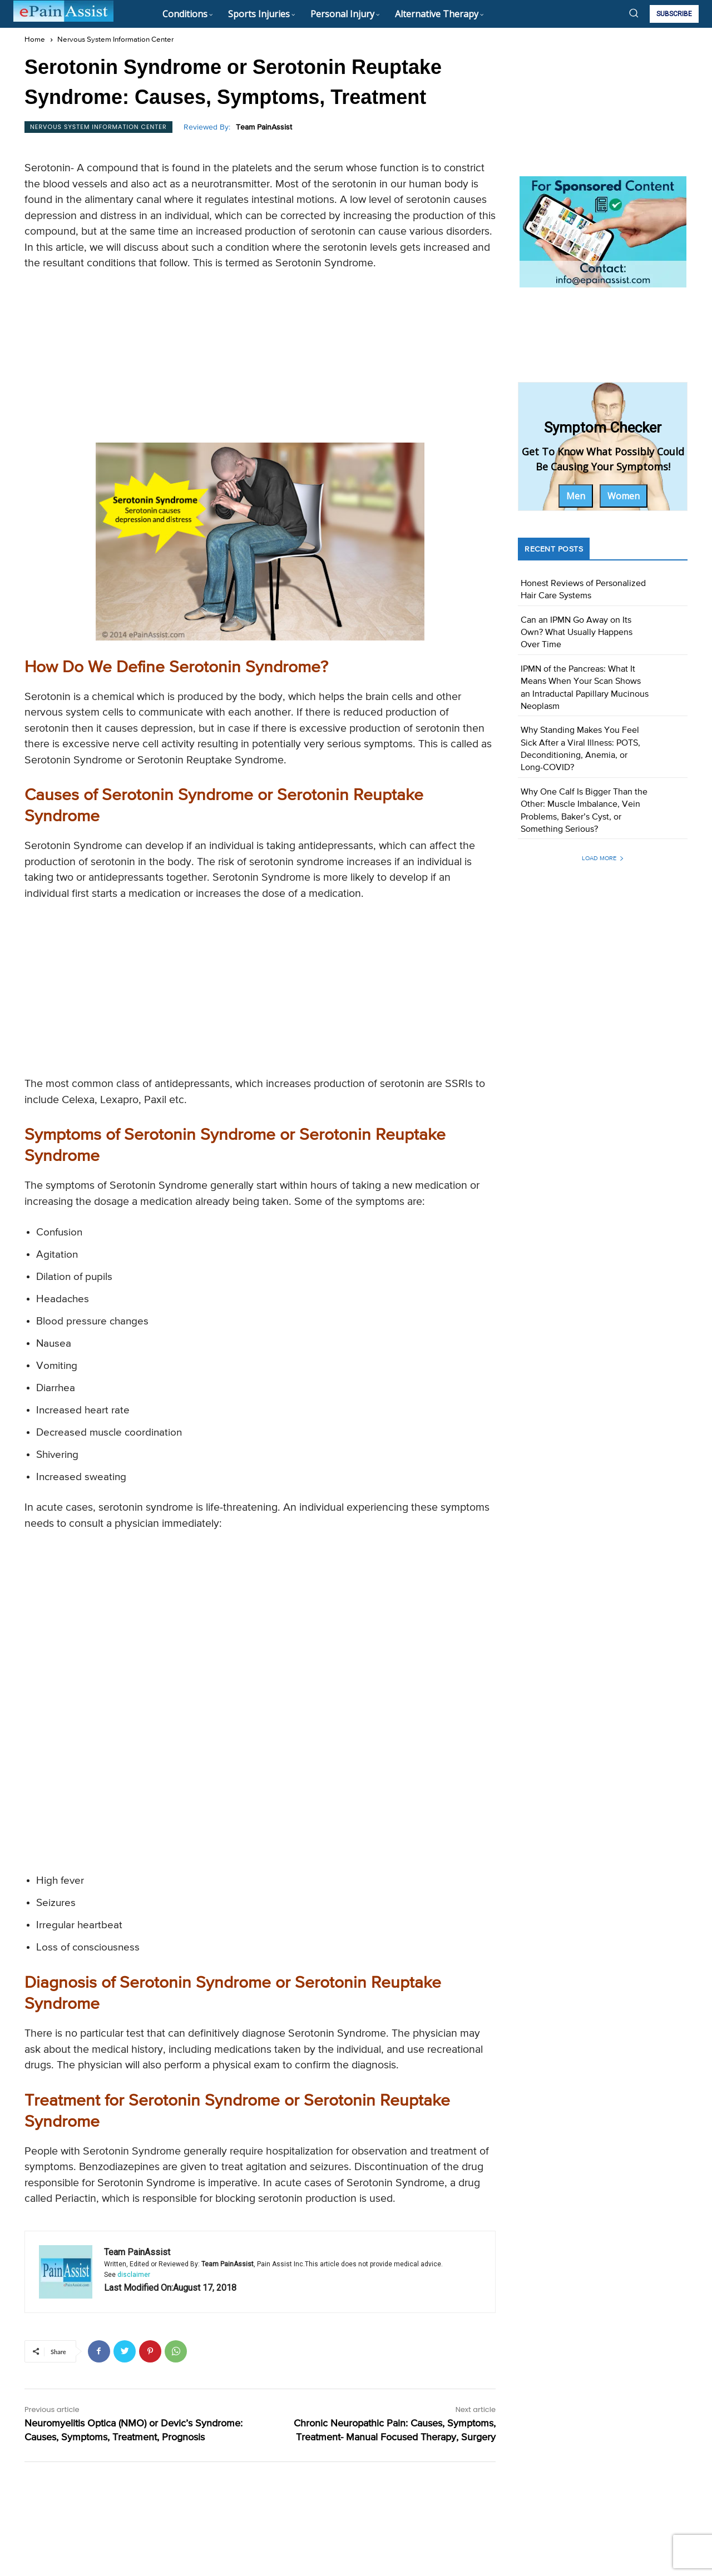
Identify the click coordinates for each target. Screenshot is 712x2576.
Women (623, 496)
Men (575, 496)
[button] (634, 13)
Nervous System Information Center (115, 39)
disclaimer (133, 2275)
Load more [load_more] (603, 858)
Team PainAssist (264, 127)
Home (34, 39)
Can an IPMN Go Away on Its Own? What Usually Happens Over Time (576, 633)
